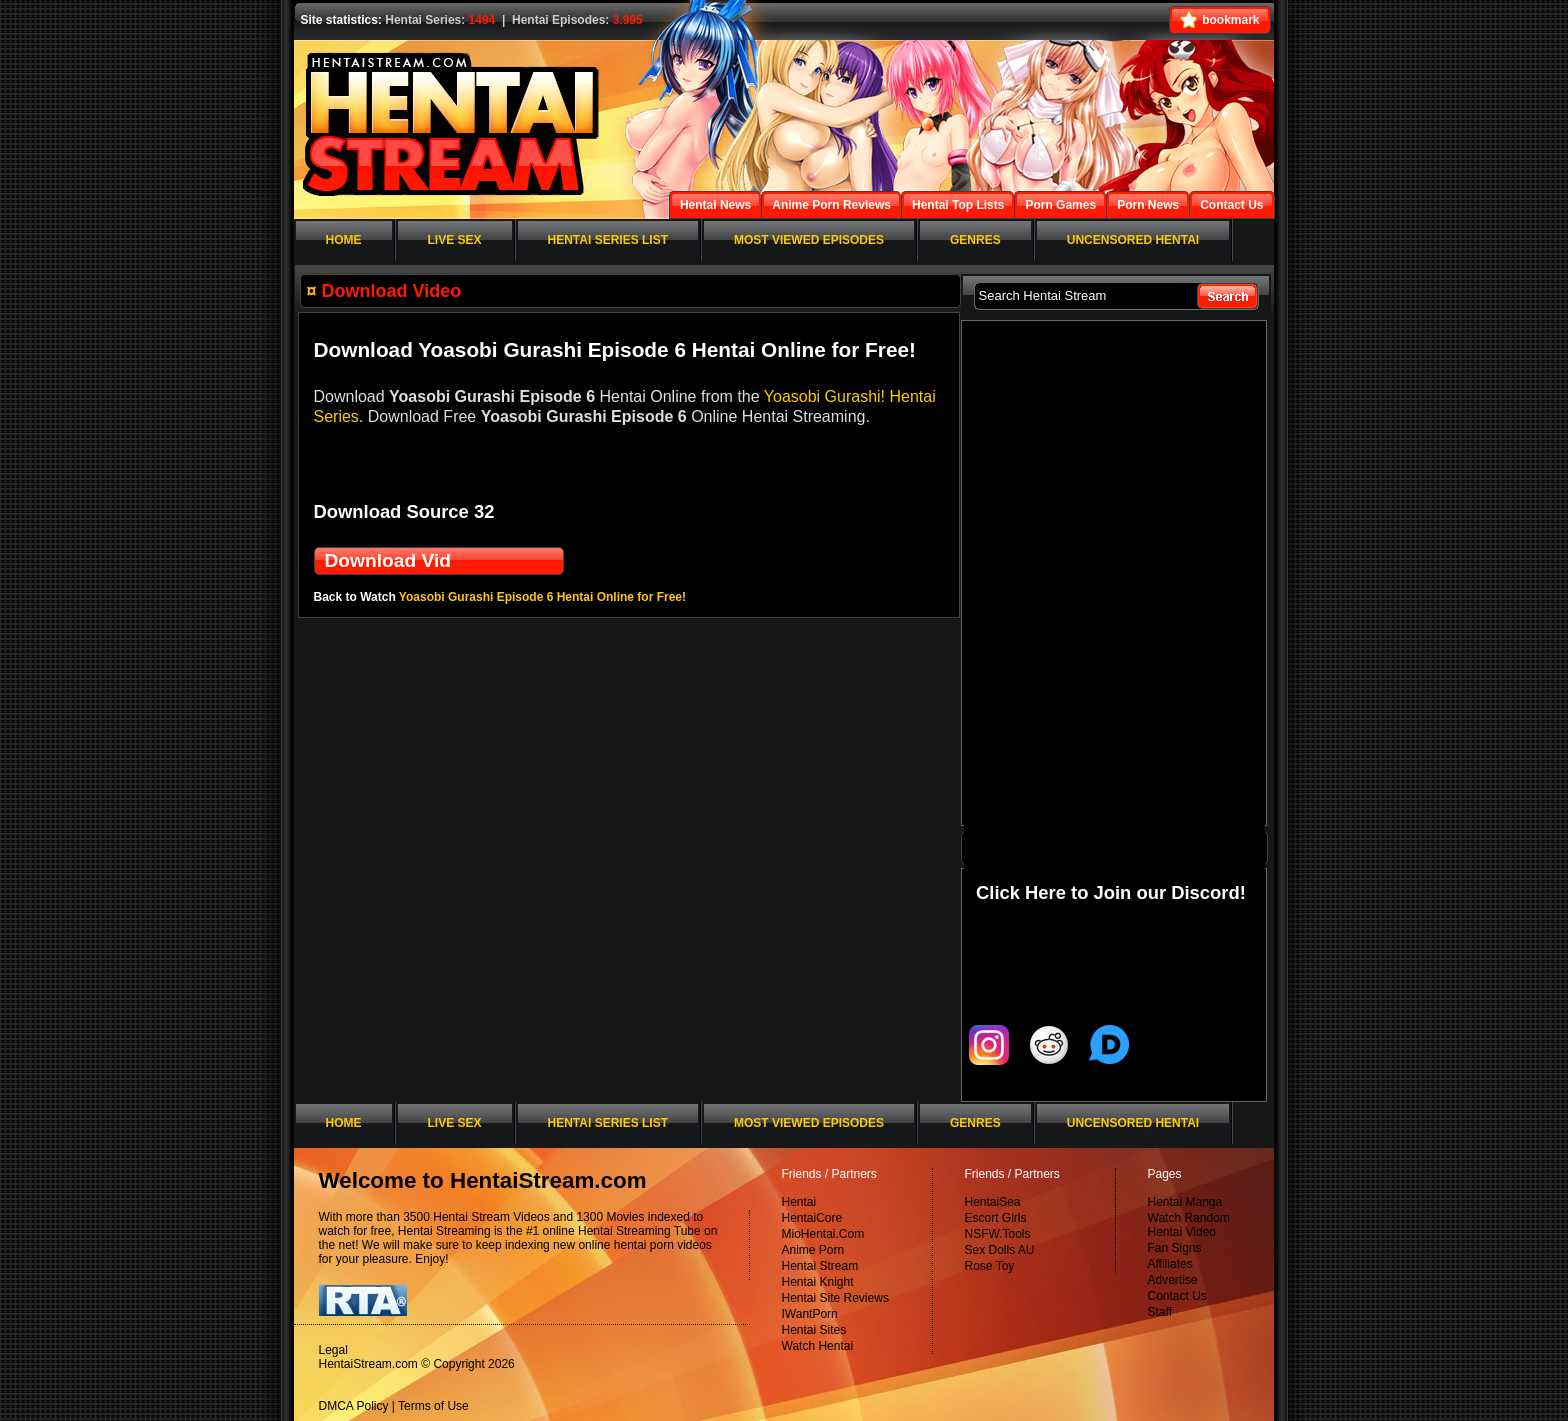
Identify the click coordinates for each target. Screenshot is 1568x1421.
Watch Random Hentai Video (1189, 1225)
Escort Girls (996, 1218)
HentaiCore (812, 1218)
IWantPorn (810, 1314)
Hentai (799, 1202)
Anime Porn (813, 1250)
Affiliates (1170, 1264)
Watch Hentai (818, 1346)
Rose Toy (990, 1266)
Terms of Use (433, 1406)
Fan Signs (1175, 1248)
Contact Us (1177, 1296)
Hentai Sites (814, 1330)
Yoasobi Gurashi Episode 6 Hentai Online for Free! (542, 597)
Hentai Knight (818, 1282)
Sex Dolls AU (1000, 1250)
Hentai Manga (1185, 1202)
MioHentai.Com (823, 1234)
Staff (1160, 1312)
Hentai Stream (820, 1266)
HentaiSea (993, 1202)
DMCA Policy (354, 1406)
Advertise (1173, 1280)
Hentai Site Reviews (835, 1298)
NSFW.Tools (998, 1234)
